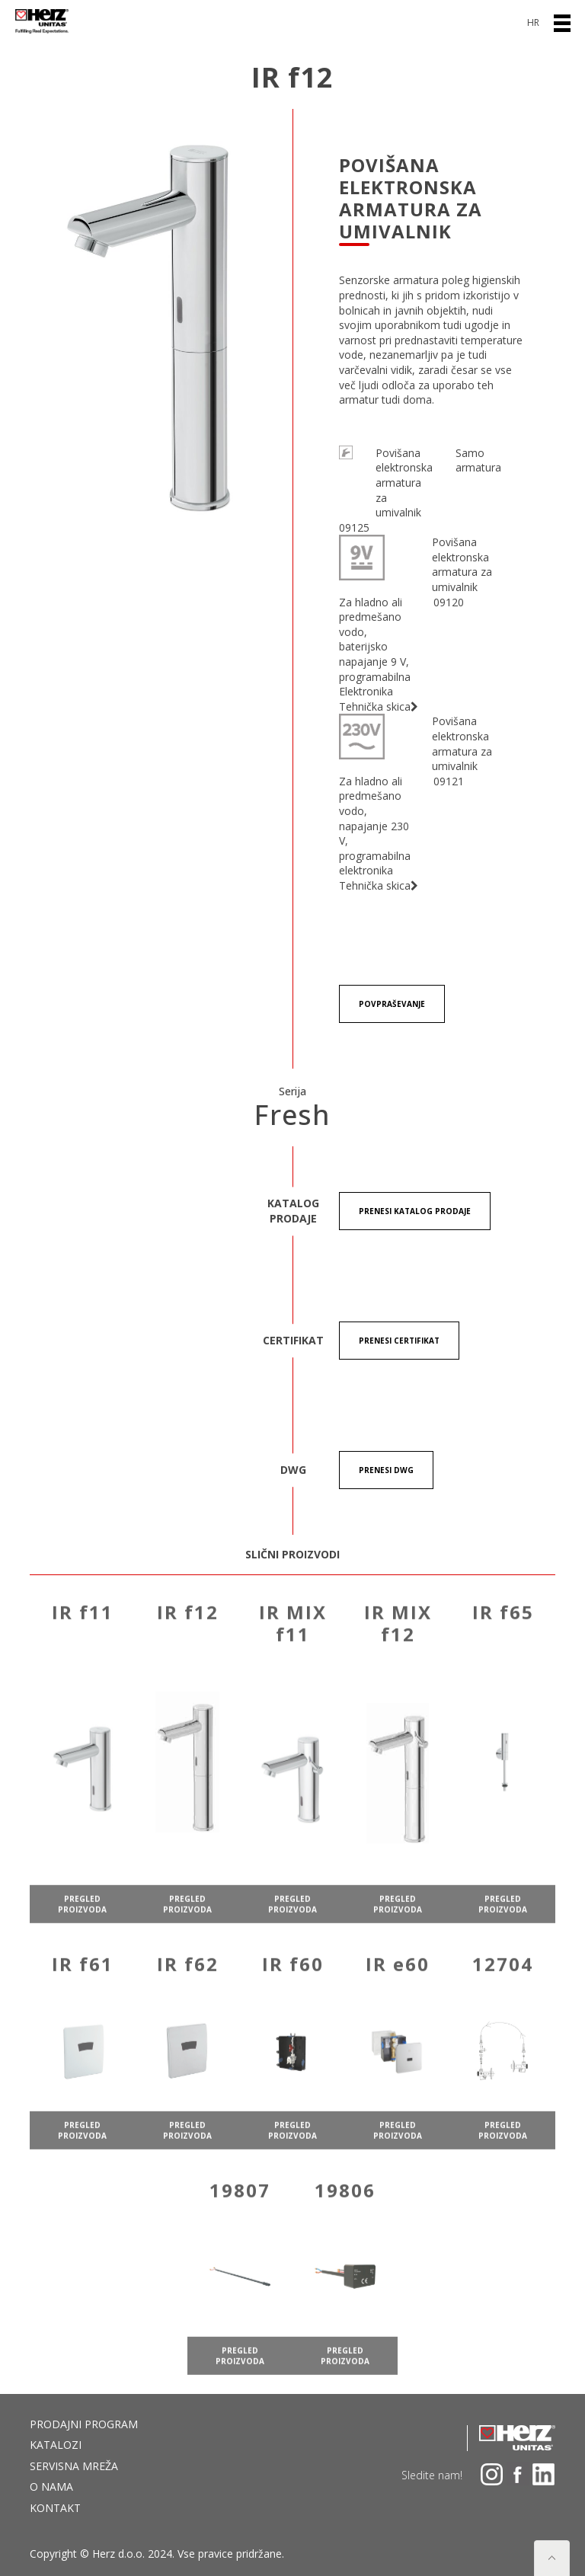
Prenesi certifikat (399, 1340)
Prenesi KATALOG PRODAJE (415, 1211)
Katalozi (56, 2444)
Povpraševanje (392, 1004)
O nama (51, 2486)
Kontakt (55, 2508)
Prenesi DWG (386, 1470)
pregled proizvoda (82, 1929)
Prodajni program (84, 2424)
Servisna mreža (74, 2466)
